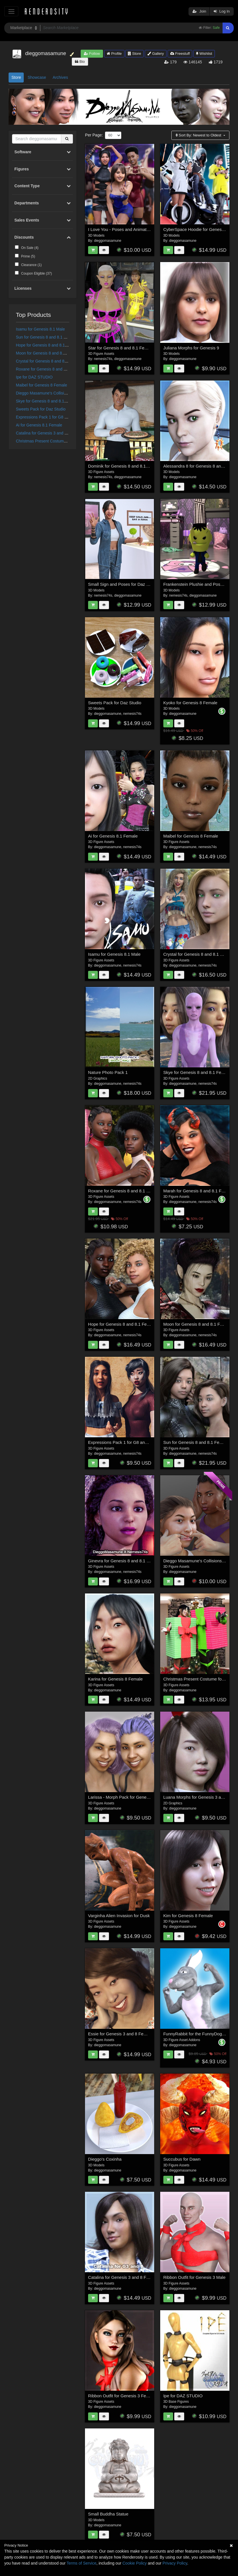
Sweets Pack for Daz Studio (41, 409)
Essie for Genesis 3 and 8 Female (120, 2033)
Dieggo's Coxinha (105, 2159)
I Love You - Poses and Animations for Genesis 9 (134, 229)
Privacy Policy (174, 2563)
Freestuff (180, 53)
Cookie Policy (134, 2563)
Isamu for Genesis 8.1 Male (40, 329)
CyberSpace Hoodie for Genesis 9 (196, 229)
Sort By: (199, 135)
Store (134, 53)
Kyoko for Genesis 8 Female (190, 702)
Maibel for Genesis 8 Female (41, 385)
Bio (80, 61)
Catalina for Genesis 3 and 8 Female (48, 433)
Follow (92, 53)
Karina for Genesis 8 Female (115, 1679)
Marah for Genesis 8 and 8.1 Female (198, 1190)
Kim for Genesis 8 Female (188, 1915)
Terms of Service (81, 2563)
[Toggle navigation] (11, 11)
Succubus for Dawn (182, 2159)
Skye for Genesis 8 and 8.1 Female (47, 401)
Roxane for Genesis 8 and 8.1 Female (50, 369)
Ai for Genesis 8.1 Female (39, 425)
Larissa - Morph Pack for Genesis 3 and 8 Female (135, 1797)
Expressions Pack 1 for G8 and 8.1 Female (54, 417)
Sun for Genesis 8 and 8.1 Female (46, 337)
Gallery (155, 53)
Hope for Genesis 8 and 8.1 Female (48, 345)
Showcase (36, 77)
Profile (114, 53)
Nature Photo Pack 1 (108, 1072)
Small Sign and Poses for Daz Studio (123, 584)
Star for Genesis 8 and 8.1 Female (121, 347)
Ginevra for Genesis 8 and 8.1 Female (124, 1560)
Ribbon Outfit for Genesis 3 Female (121, 2395)
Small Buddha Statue (108, 2513)
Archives (60, 77)
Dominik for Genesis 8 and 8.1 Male (122, 466)
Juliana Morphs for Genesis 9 (191, 347)
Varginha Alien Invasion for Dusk (119, 1915)
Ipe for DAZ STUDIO (34, 377)
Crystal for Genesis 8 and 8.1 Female (49, 361)
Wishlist (204, 53)
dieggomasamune (107, 241)
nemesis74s (103, 359)
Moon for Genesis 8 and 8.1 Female (48, 353)
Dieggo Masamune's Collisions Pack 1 (50, 393)
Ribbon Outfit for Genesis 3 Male (194, 2277)
